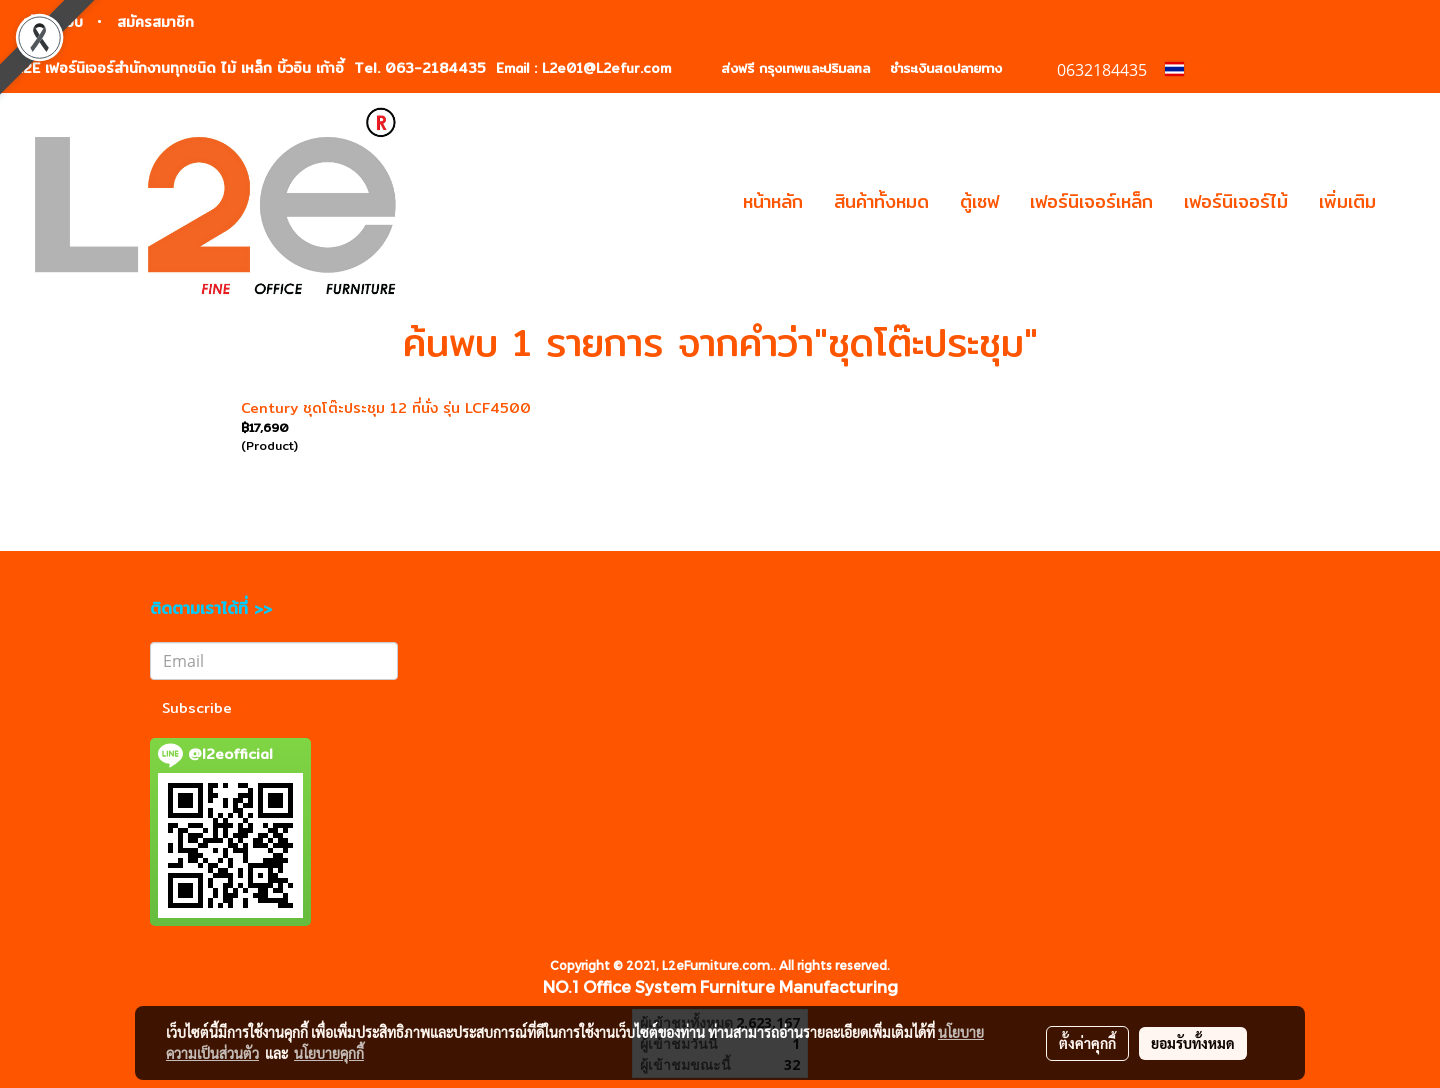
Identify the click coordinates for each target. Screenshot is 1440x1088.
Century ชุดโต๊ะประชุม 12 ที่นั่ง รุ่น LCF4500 (386, 408)
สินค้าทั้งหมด (881, 201)
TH (1187, 69)
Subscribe (197, 708)
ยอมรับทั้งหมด (1193, 1043)
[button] (1409, 202)
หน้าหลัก (773, 201)
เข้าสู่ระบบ (53, 22)
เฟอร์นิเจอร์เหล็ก (1091, 201)
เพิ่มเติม (1347, 201)
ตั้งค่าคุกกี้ (1087, 1043)
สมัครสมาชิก (155, 22)
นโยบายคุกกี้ (329, 1053)
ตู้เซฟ (979, 201)
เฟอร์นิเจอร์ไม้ (1236, 201)
